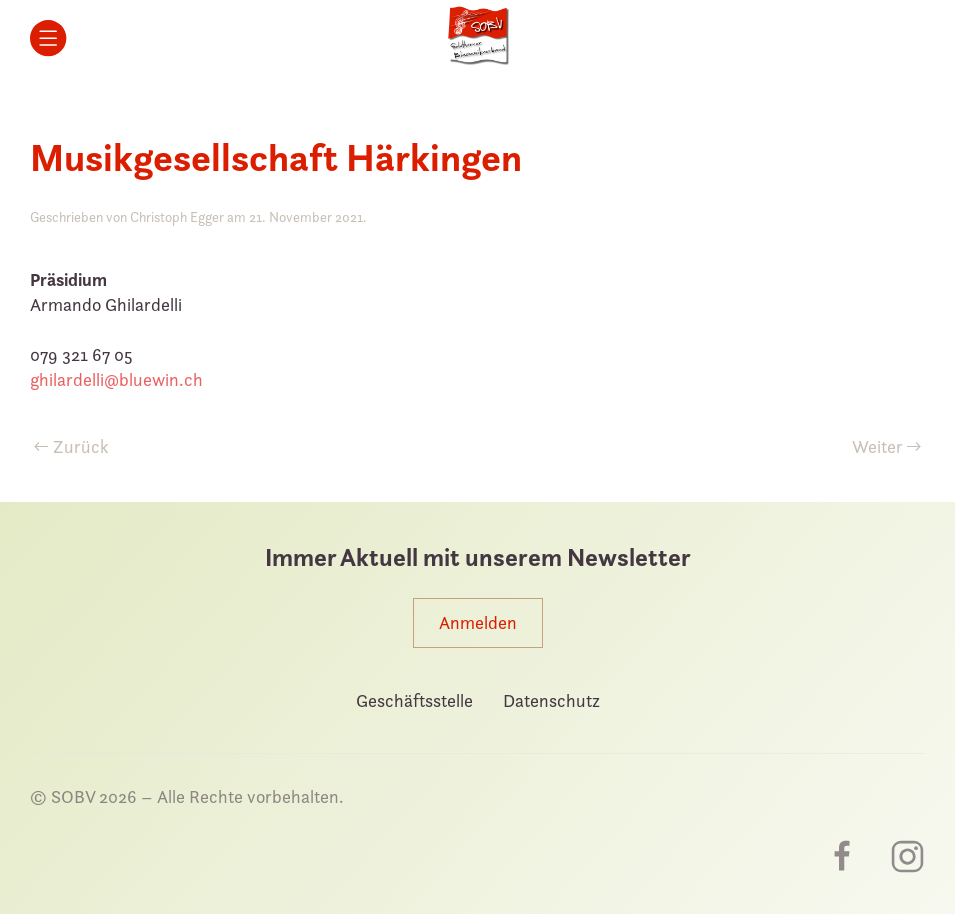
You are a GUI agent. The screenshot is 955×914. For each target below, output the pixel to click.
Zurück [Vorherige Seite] (71, 446)
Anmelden (478, 622)
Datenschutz (551, 700)
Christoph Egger (177, 216)
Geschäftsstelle (414, 700)
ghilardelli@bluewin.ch (116, 379)
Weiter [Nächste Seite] (887, 446)
